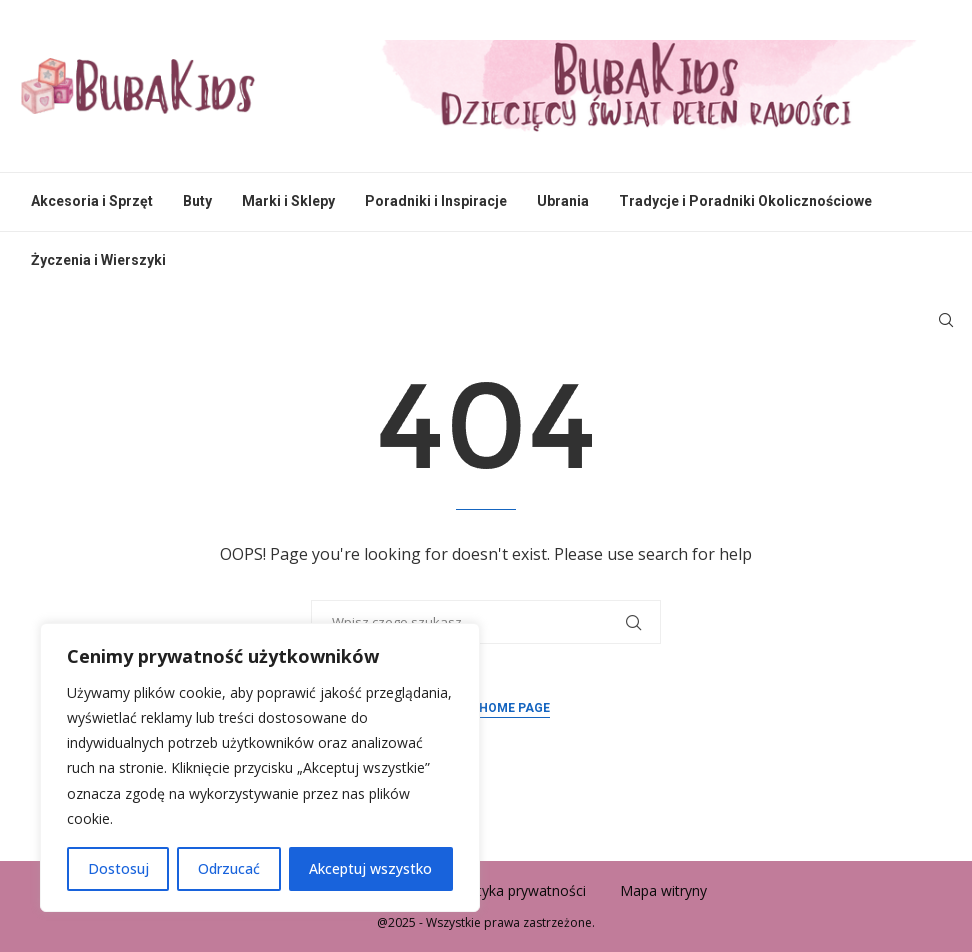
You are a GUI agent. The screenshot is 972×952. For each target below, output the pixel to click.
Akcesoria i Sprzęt (92, 201)
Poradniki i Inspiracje (436, 201)
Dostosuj (118, 868)
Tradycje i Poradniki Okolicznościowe (745, 201)
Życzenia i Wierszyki (98, 260)
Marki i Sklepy (288, 201)
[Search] (946, 320)
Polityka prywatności (519, 890)
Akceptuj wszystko (370, 868)
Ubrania (563, 201)
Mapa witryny (663, 890)
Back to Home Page (486, 708)
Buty (197, 201)
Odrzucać (229, 868)
